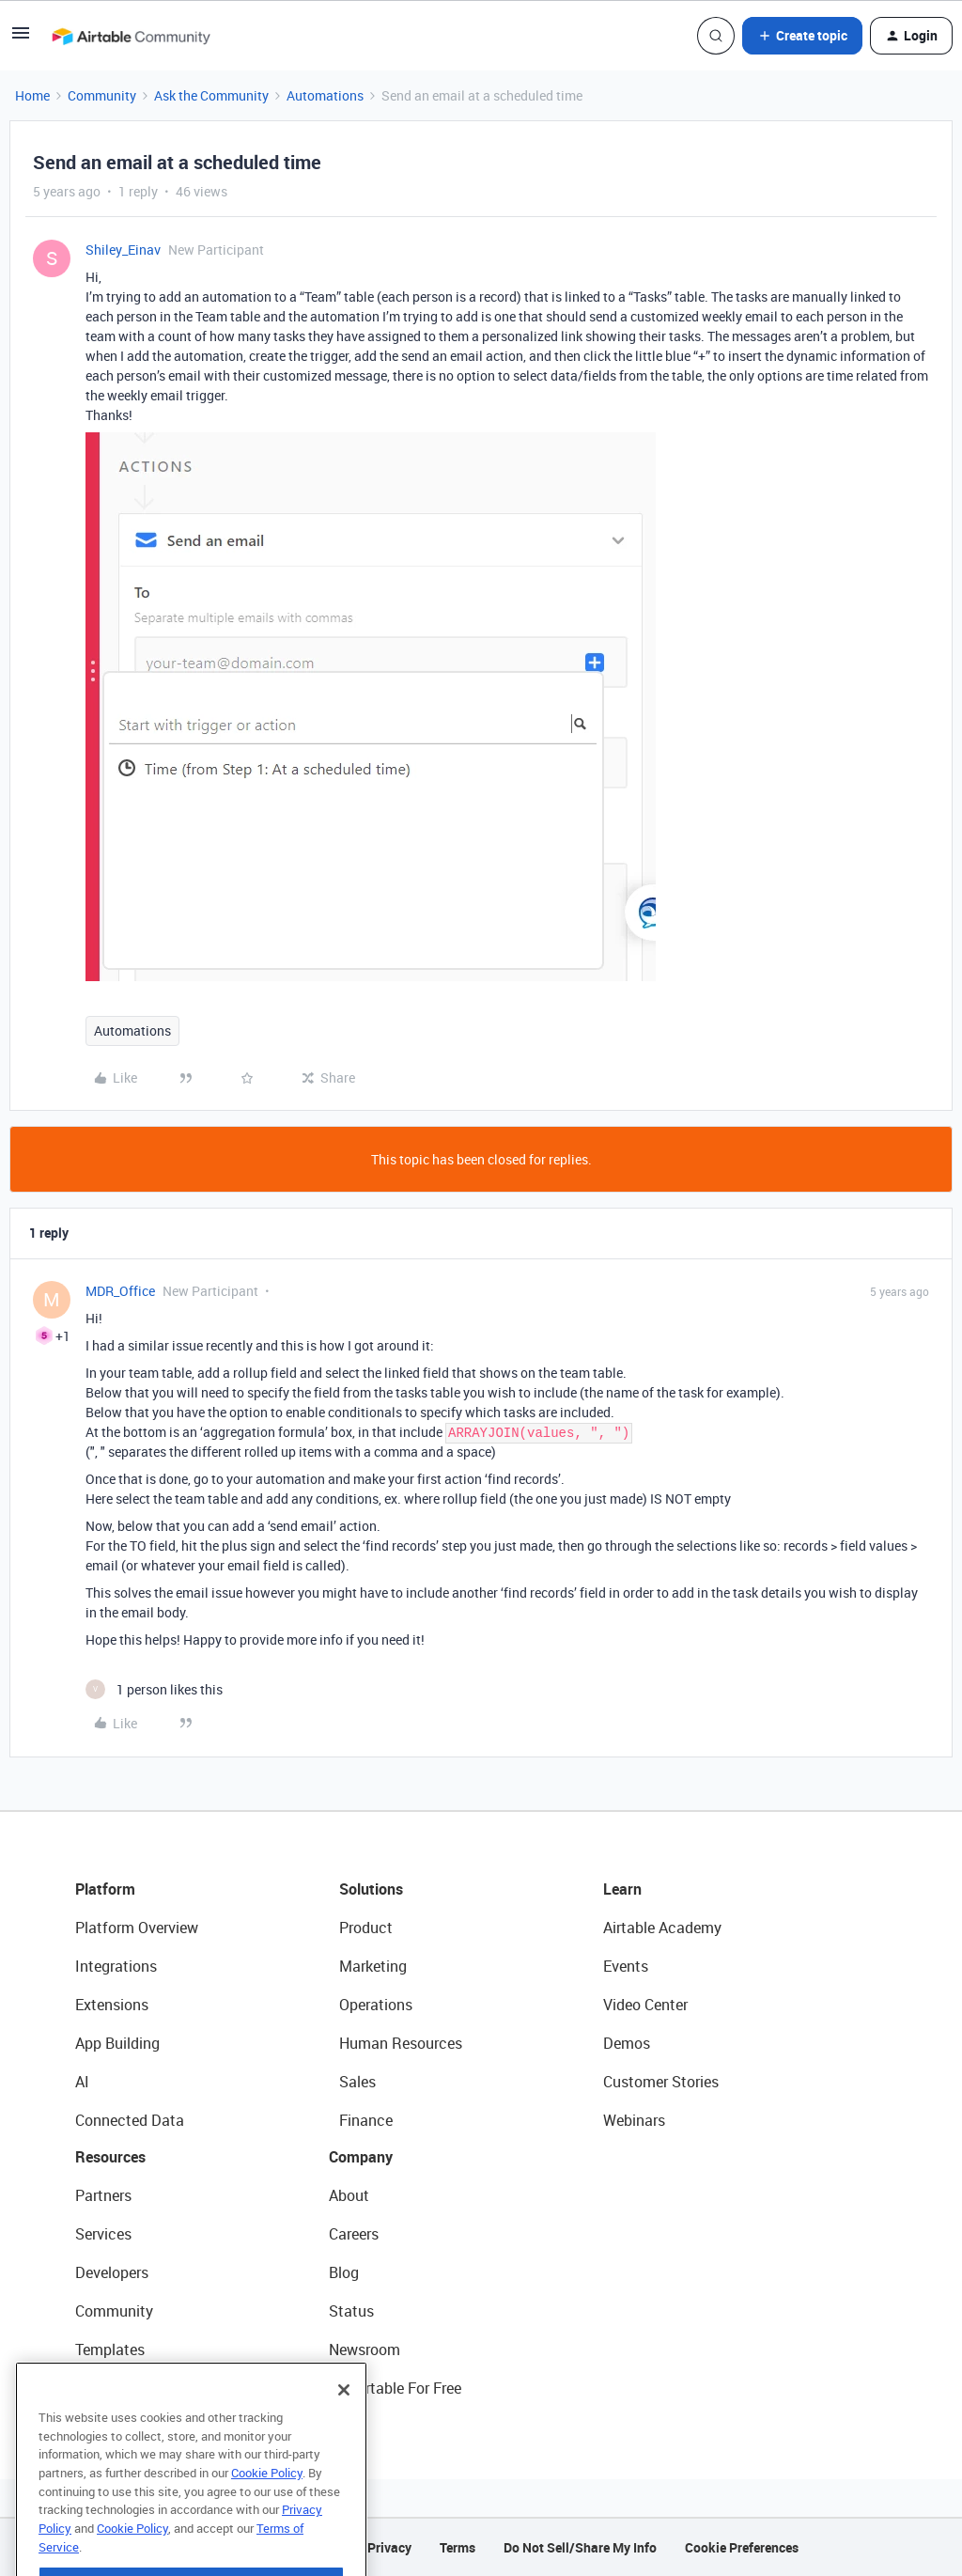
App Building (117, 2043)
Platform (105, 1889)
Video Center (645, 2004)
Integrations (116, 1966)
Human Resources (400, 2043)
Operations (375, 2004)
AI (82, 2081)
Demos (626, 2043)
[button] (20, 39)
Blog (344, 2272)
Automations (325, 95)
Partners (103, 2195)
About (349, 2195)
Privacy (389, 2547)
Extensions (111, 2004)
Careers (354, 2234)
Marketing (373, 1966)
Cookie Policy (267, 2516)
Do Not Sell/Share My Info (580, 2547)
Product (366, 1927)
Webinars (634, 2120)
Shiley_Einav (123, 249)
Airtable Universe (131, 2388)
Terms (457, 2547)
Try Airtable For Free (395, 2388)
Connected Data (129, 2120)
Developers (111, 2272)
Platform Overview (136, 1927)
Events (625, 1966)
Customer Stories (661, 2081)
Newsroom (364, 2349)
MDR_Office (120, 1291)
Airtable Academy (662, 1927)
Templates (110, 2349)
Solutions (371, 1889)
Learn (622, 1889)
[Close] (344, 2434)
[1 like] (154, 1689)
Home (32, 95)
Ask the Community (211, 95)
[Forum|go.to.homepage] (130, 36)
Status (351, 2311)
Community (102, 95)
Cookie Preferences (742, 2547)
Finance (366, 2120)
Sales (357, 2081)
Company (361, 2157)
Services (103, 2234)
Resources (110, 2157)
